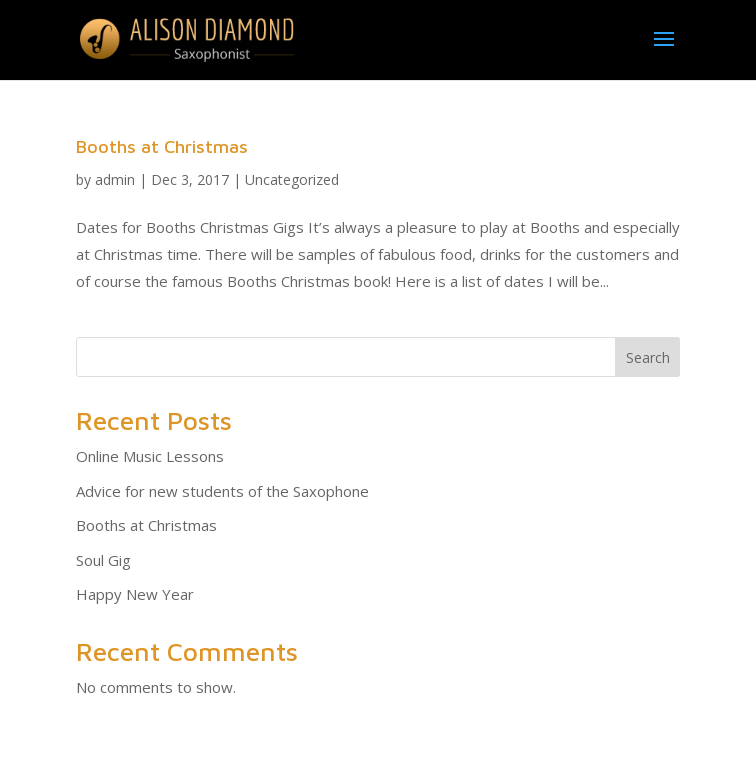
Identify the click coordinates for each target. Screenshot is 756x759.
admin (115, 179)
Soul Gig (103, 560)
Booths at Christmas (162, 146)
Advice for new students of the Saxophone (222, 491)
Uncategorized (292, 179)
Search (648, 357)
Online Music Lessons (150, 456)
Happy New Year (135, 594)
